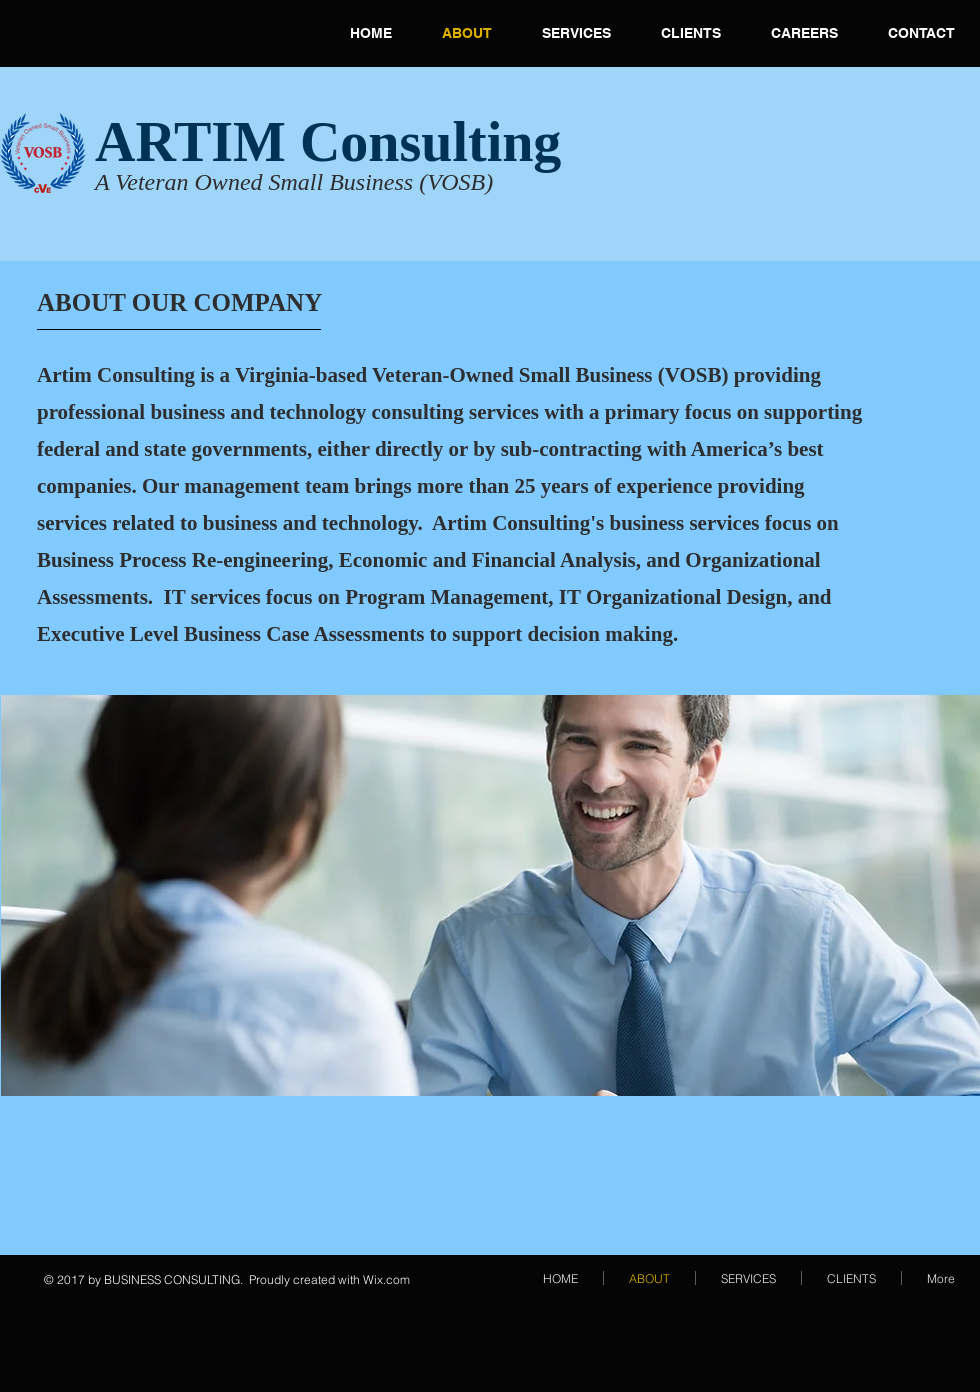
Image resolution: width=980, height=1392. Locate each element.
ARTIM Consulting (328, 142)
